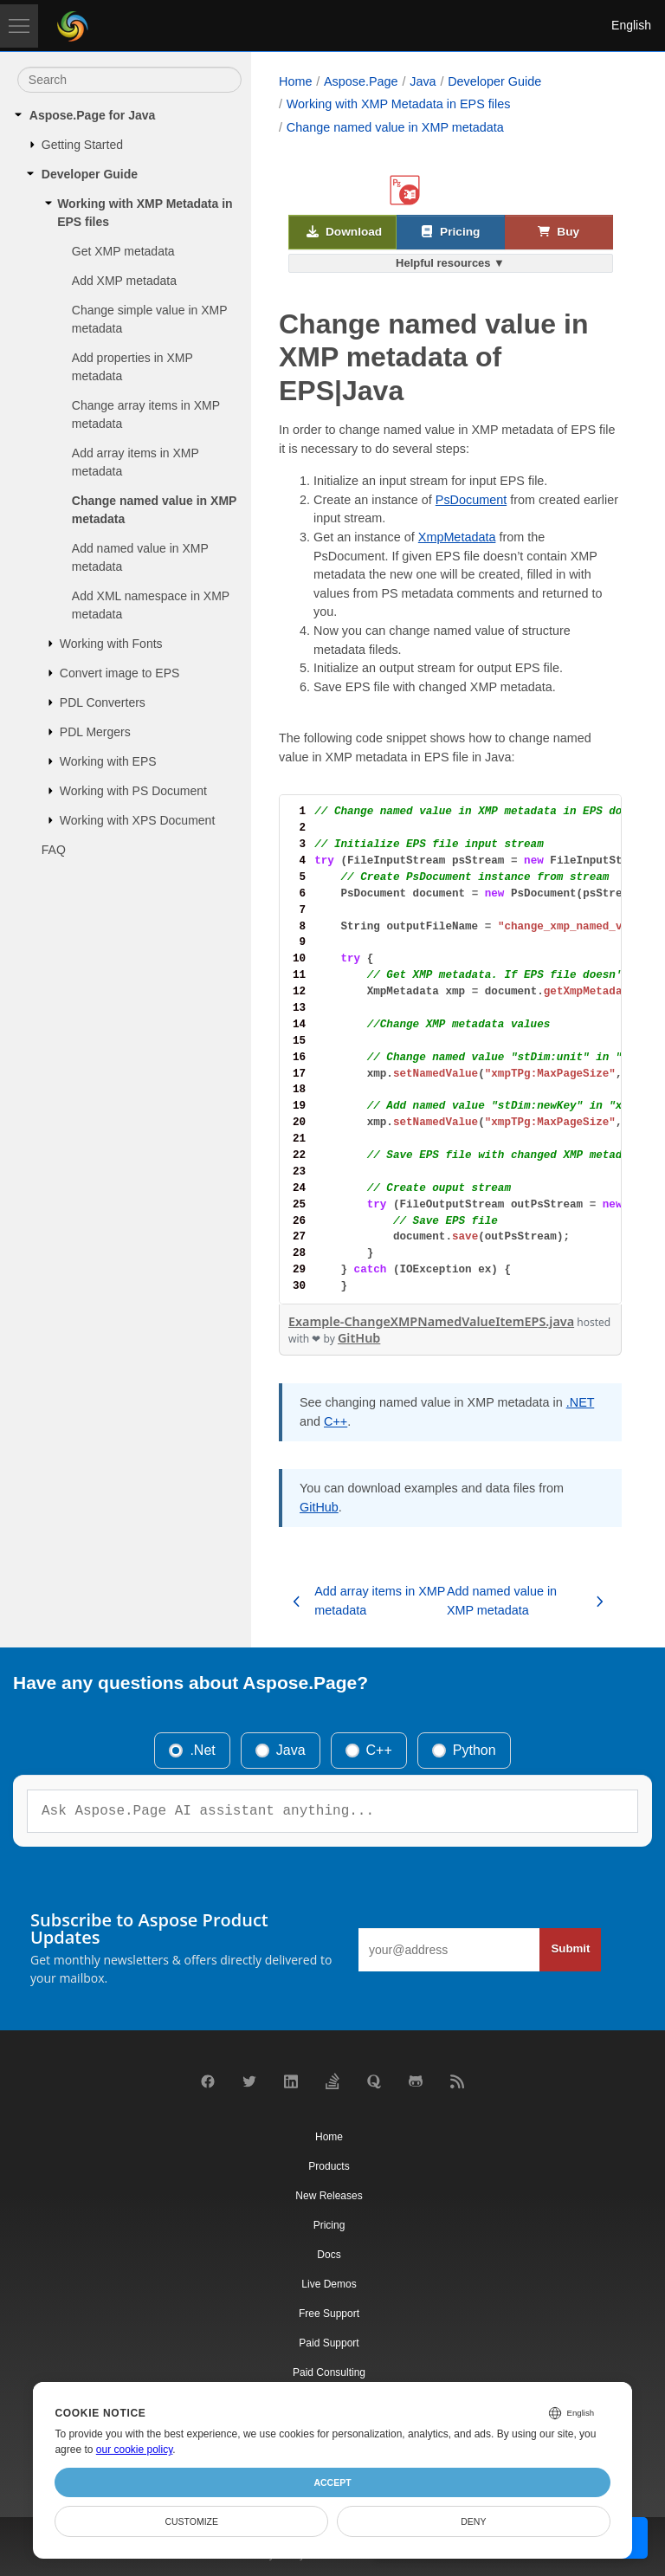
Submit (570, 1948)
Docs (328, 2255)
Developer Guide (90, 174)
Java (423, 81)
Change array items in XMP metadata (146, 414)
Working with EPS (108, 761)
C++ (335, 1421)
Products (328, 2166)
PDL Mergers (95, 732)
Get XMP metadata (123, 251)
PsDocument (471, 500)
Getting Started (82, 145)
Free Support (329, 2313)
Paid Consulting (329, 2372)
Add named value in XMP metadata (140, 557)
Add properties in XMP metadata (132, 367)
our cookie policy (134, 2449)
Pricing (451, 232)
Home (295, 81)
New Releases (328, 2196)
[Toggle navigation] (19, 26)
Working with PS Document (133, 791)
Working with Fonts (111, 643)
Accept (332, 2482)
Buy (558, 232)
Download (345, 232)
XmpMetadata (457, 537)
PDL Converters (102, 702)
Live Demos (328, 2284)
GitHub (359, 1338)
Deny (473, 2521)
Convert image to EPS (120, 673)
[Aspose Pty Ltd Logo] (72, 26)
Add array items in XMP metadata (135, 462)
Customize (191, 2521)
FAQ (54, 850)
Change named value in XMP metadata (154, 510)
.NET (580, 1402)
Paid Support (328, 2343)
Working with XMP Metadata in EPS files (145, 213)
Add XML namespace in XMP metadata (150, 605)
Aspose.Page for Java (92, 115)
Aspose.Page (361, 81)
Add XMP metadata (124, 281)
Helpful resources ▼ (450, 262)
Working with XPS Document (137, 820)
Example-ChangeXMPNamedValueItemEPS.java (431, 1321)
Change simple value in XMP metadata (150, 319)
